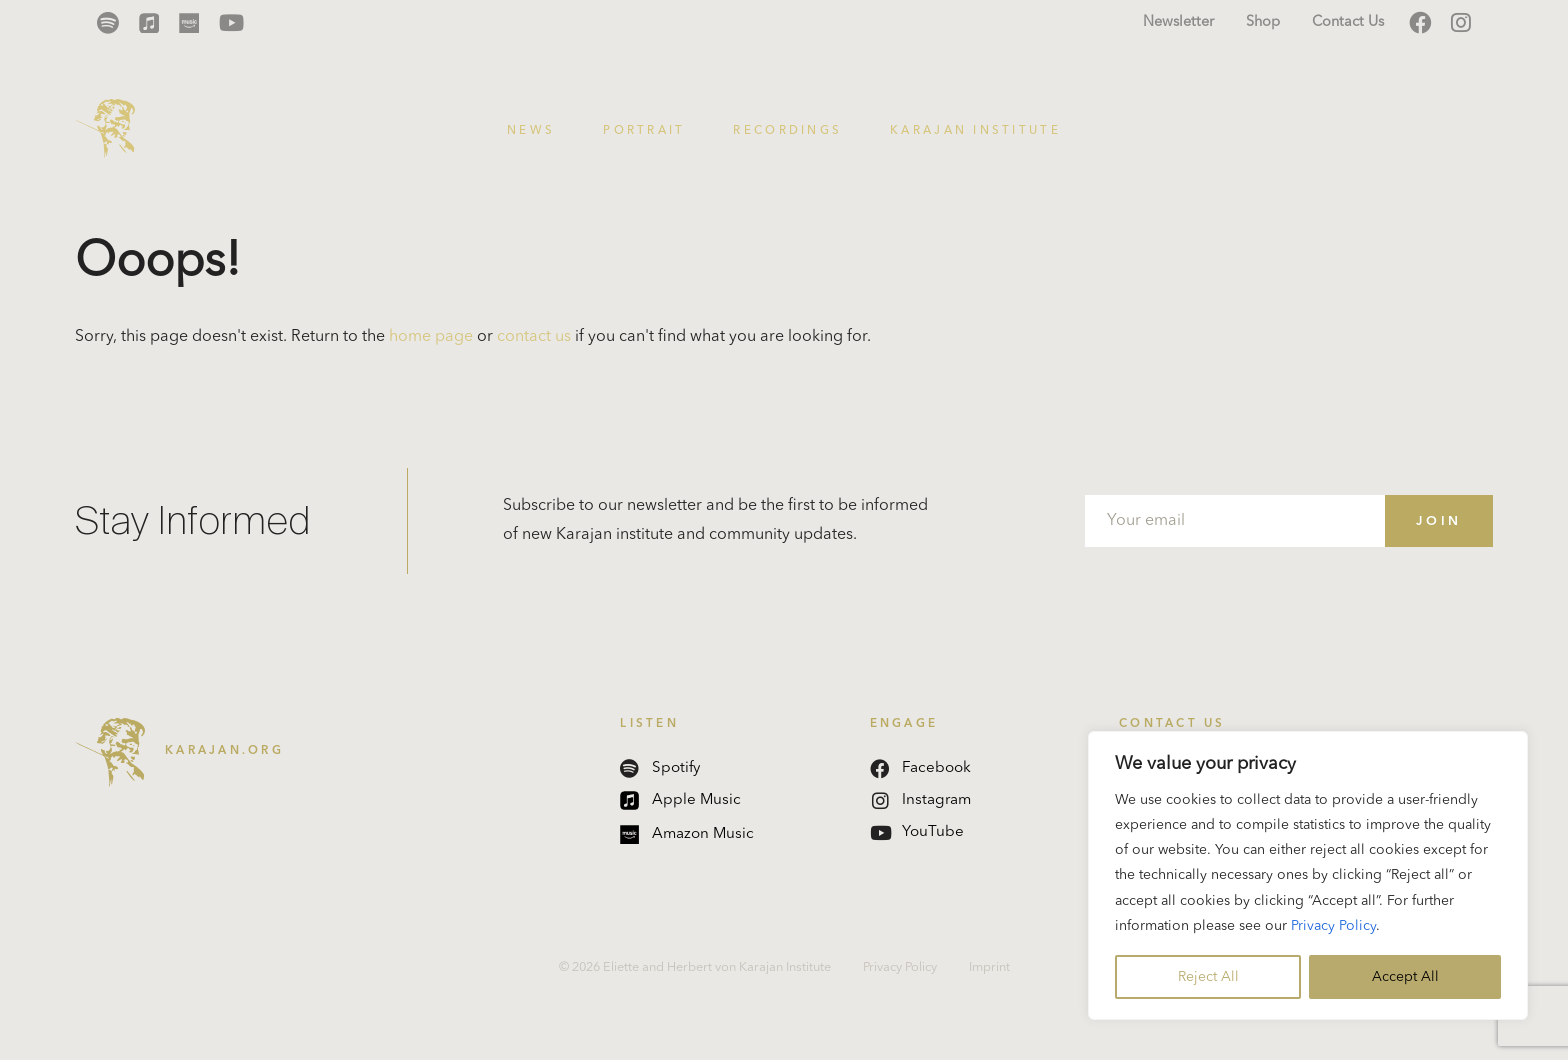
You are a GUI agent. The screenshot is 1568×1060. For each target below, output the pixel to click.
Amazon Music (687, 834)
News (531, 131)
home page (431, 337)
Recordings (787, 131)
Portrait (644, 131)
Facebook (920, 768)
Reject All (1208, 977)
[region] (1308, 875)
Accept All (1405, 977)
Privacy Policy (1333, 926)
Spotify (660, 768)
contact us (534, 337)
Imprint (989, 967)
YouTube (917, 832)
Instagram (921, 800)
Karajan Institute (975, 131)
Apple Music (680, 800)
